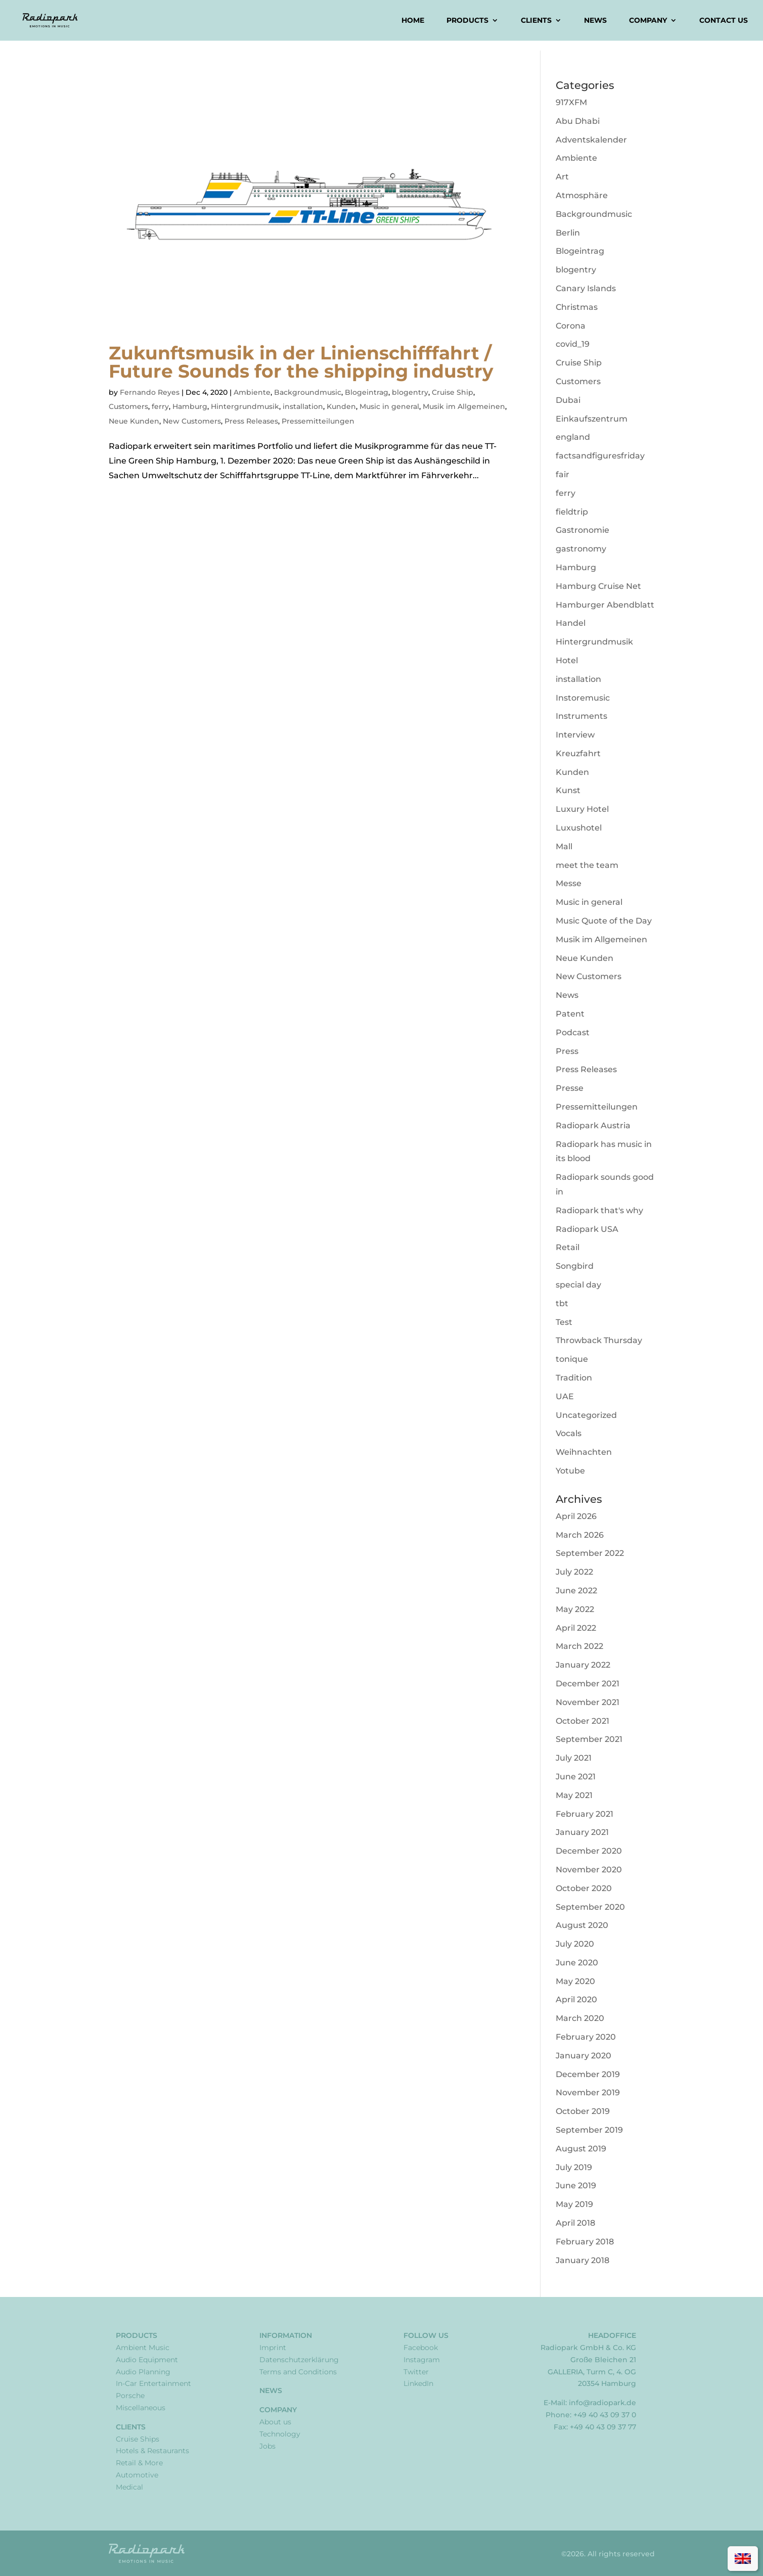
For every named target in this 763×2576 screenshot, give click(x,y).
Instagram (421, 2359)
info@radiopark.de (602, 2402)
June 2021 (576, 1776)
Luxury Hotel (582, 809)
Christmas (577, 307)
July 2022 (574, 1572)
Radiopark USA (587, 1229)
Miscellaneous (140, 2407)
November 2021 (587, 1702)
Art (562, 176)
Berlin (568, 233)
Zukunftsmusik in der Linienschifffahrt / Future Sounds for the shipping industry (301, 362)
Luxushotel (579, 828)
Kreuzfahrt (578, 753)
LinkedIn (418, 2383)
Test (564, 1322)
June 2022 (576, 1590)
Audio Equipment (147, 2359)
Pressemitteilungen (318, 421)
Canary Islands (586, 288)
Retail (567, 1247)
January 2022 (583, 1665)
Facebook (420, 2347)
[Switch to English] (742, 2558)
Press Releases (251, 421)
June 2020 (577, 1962)
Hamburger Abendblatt (605, 605)
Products (467, 21)
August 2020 (582, 1925)
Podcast (573, 1032)
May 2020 (575, 1981)
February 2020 (586, 2037)
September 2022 (590, 1553)
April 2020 (576, 1999)
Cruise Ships (137, 2439)
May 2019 (574, 2204)
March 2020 (580, 2018)
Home (412, 21)
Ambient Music (142, 2347)
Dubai (568, 400)
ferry (160, 406)
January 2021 (582, 1832)
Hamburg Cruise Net (598, 586)
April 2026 (576, 1516)
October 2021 (582, 1721)
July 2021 (574, 1758)
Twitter (416, 2371)
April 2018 (575, 2223)
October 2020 (584, 1888)
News (595, 21)
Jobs (267, 2446)
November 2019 (588, 2092)
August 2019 (581, 2148)
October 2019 (583, 2111)
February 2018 (585, 2241)
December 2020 (589, 1851)
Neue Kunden (134, 421)
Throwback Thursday (599, 1340)
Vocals (568, 1433)
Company (648, 21)
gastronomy (581, 549)
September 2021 (589, 1739)
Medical (129, 2487)
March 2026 (580, 1535)
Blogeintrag (366, 392)
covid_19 (573, 344)
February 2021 (584, 1814)
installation (303, 406)
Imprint (272, 2347)
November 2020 (589, 1869)
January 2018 (582, 2260)
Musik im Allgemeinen (464, 406)
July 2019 (574, 2167)
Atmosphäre (582, 195)
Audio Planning (143, 2371)
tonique (572, 1359)
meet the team (587, 865)
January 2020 (583, 2055)
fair (562, 474)
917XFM (571, 102)
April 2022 (576, 1628)
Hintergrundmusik (245, 406)
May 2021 (574, 1795)
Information (285, 2335)
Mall (564, 846)
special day (578, 1285)
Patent (570, 1014)
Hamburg (189, 406)
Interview (575, 735)
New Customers (192, 421)
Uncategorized (586, 1415)
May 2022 (575, 1609)
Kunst (568, 790)
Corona (571, 326)
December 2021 (587, 1683)
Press (567, 1051)
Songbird (575, 1266)
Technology (279, 2434)
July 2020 (575, 1944)
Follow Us (425, 2335)
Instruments (581, 716)
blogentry (410, 392)
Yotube (570, 1471)
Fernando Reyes (149, 392)
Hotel (567, 660)
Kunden (341, 406)
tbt (562, 1303)
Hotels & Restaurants (152, 2450)
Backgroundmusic (307, 392)
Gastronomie (582, 530)
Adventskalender (591, 140)
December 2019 (588, 2074)
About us (275, 2421)
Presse (570, 1088)
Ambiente (252, 392)
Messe (568, 883)
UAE (565, 1396)
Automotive (137, 2474)
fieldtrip (572, 512)
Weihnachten (584, 1452)
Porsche (130, 2395)
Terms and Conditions (298, 2371)
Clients (536, 21)
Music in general (389, 406)
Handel (571, 623)
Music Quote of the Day (604, 921)
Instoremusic (583, 698)
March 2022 (579, 1646)
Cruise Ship (452, 392)
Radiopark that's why (599, 1210)
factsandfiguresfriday (600, 456)
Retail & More (139, 2462)
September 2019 (589, 2130)
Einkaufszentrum (591, 419)
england (573, 437)
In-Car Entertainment (153, 2383)
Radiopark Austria (593, 1125)
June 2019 (576, 2185)
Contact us (723, 21)
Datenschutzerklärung (299, 2359)
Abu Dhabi (578, 121)
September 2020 (590, 1907)
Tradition (574, 1378)
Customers (128, 406)
